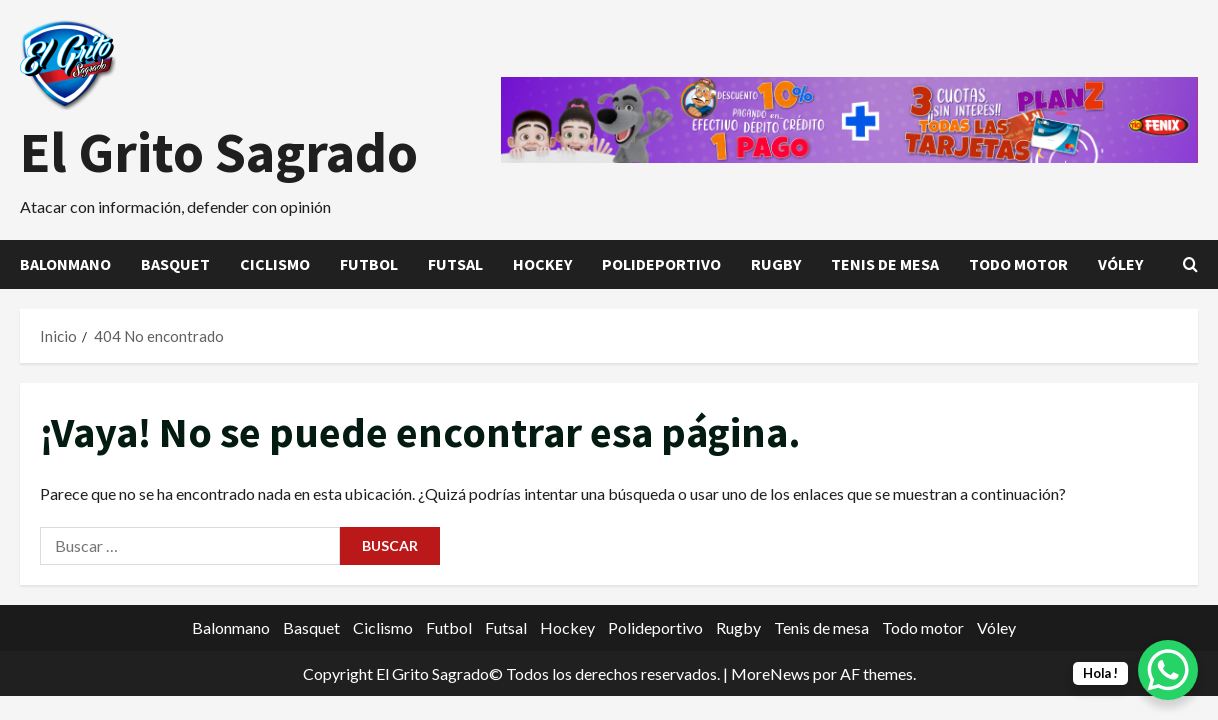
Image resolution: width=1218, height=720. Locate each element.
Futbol (369, 264)
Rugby (776, 264)
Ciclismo (275, 264)
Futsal (455, 264)
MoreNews (770, 673)
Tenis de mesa (885, 264)
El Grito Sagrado (219, 152)
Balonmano (65, 264)
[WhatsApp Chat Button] (1168, 670)
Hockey (542, 264)
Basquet (175, 264)
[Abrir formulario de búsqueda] (1190, 264)
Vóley (1120, 264)
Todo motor (1018, 264)
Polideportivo (661, 264)
